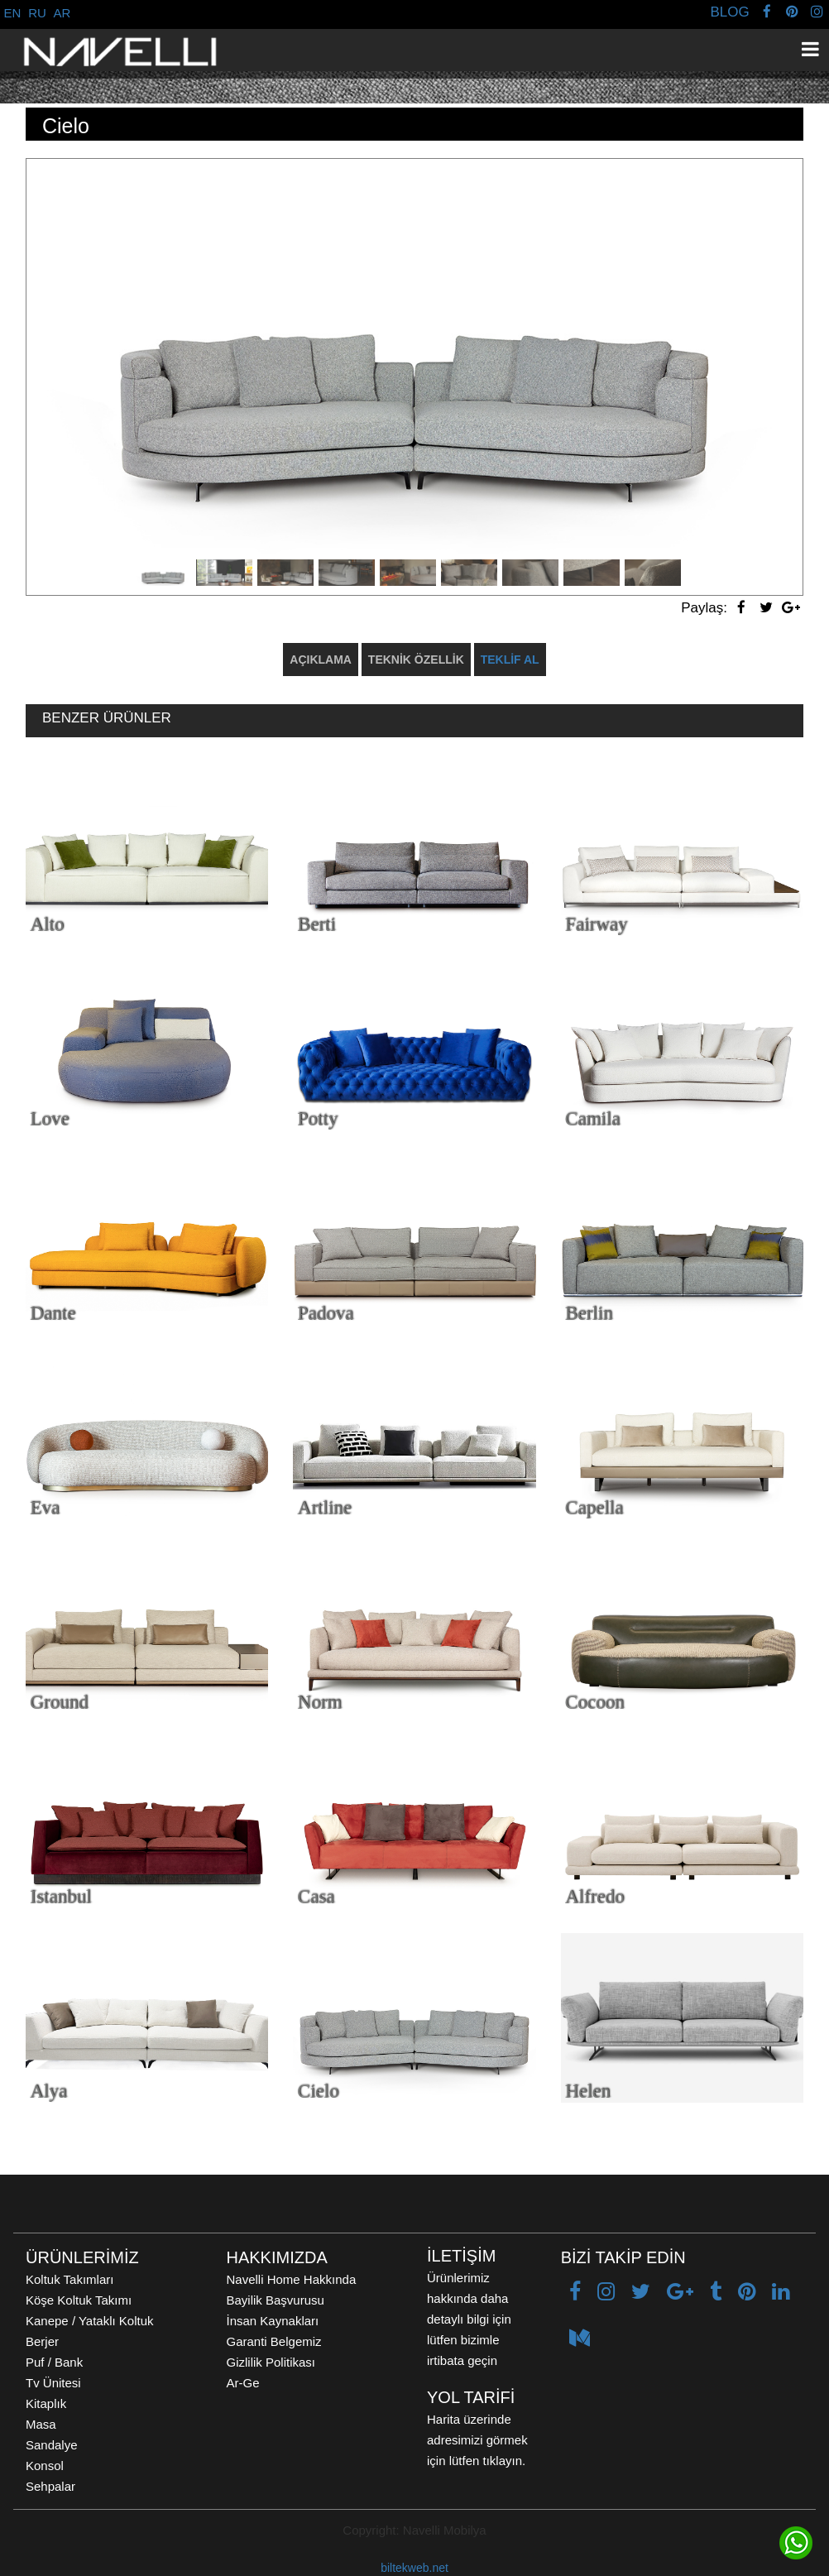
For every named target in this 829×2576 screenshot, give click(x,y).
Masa (41, 2424)
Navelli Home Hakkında (292, 2279)
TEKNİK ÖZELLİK (416, 659)
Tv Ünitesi (53, 2383)
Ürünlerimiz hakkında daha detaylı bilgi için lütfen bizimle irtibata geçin (469, 2319)
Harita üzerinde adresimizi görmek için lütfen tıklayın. (477, 2440)
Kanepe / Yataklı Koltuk (90, 2321)
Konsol (45, 2465)
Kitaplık (46, 2403)
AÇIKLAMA (321, 659)
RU (37, 13)
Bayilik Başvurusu (275, 2300)
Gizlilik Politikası (271, 2362)
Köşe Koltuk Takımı (79, 2300)
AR (62, 13)
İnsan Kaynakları (273, 2321)
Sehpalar (50, 2486)
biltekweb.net (414, 2567)
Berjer (42, 2341)
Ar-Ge (243, 2383)
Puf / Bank (54, 2362)
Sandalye (52, 2445)
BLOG (729, 12)
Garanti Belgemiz (274, 2341)
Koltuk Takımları (69, 2279)
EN (13, 13)
